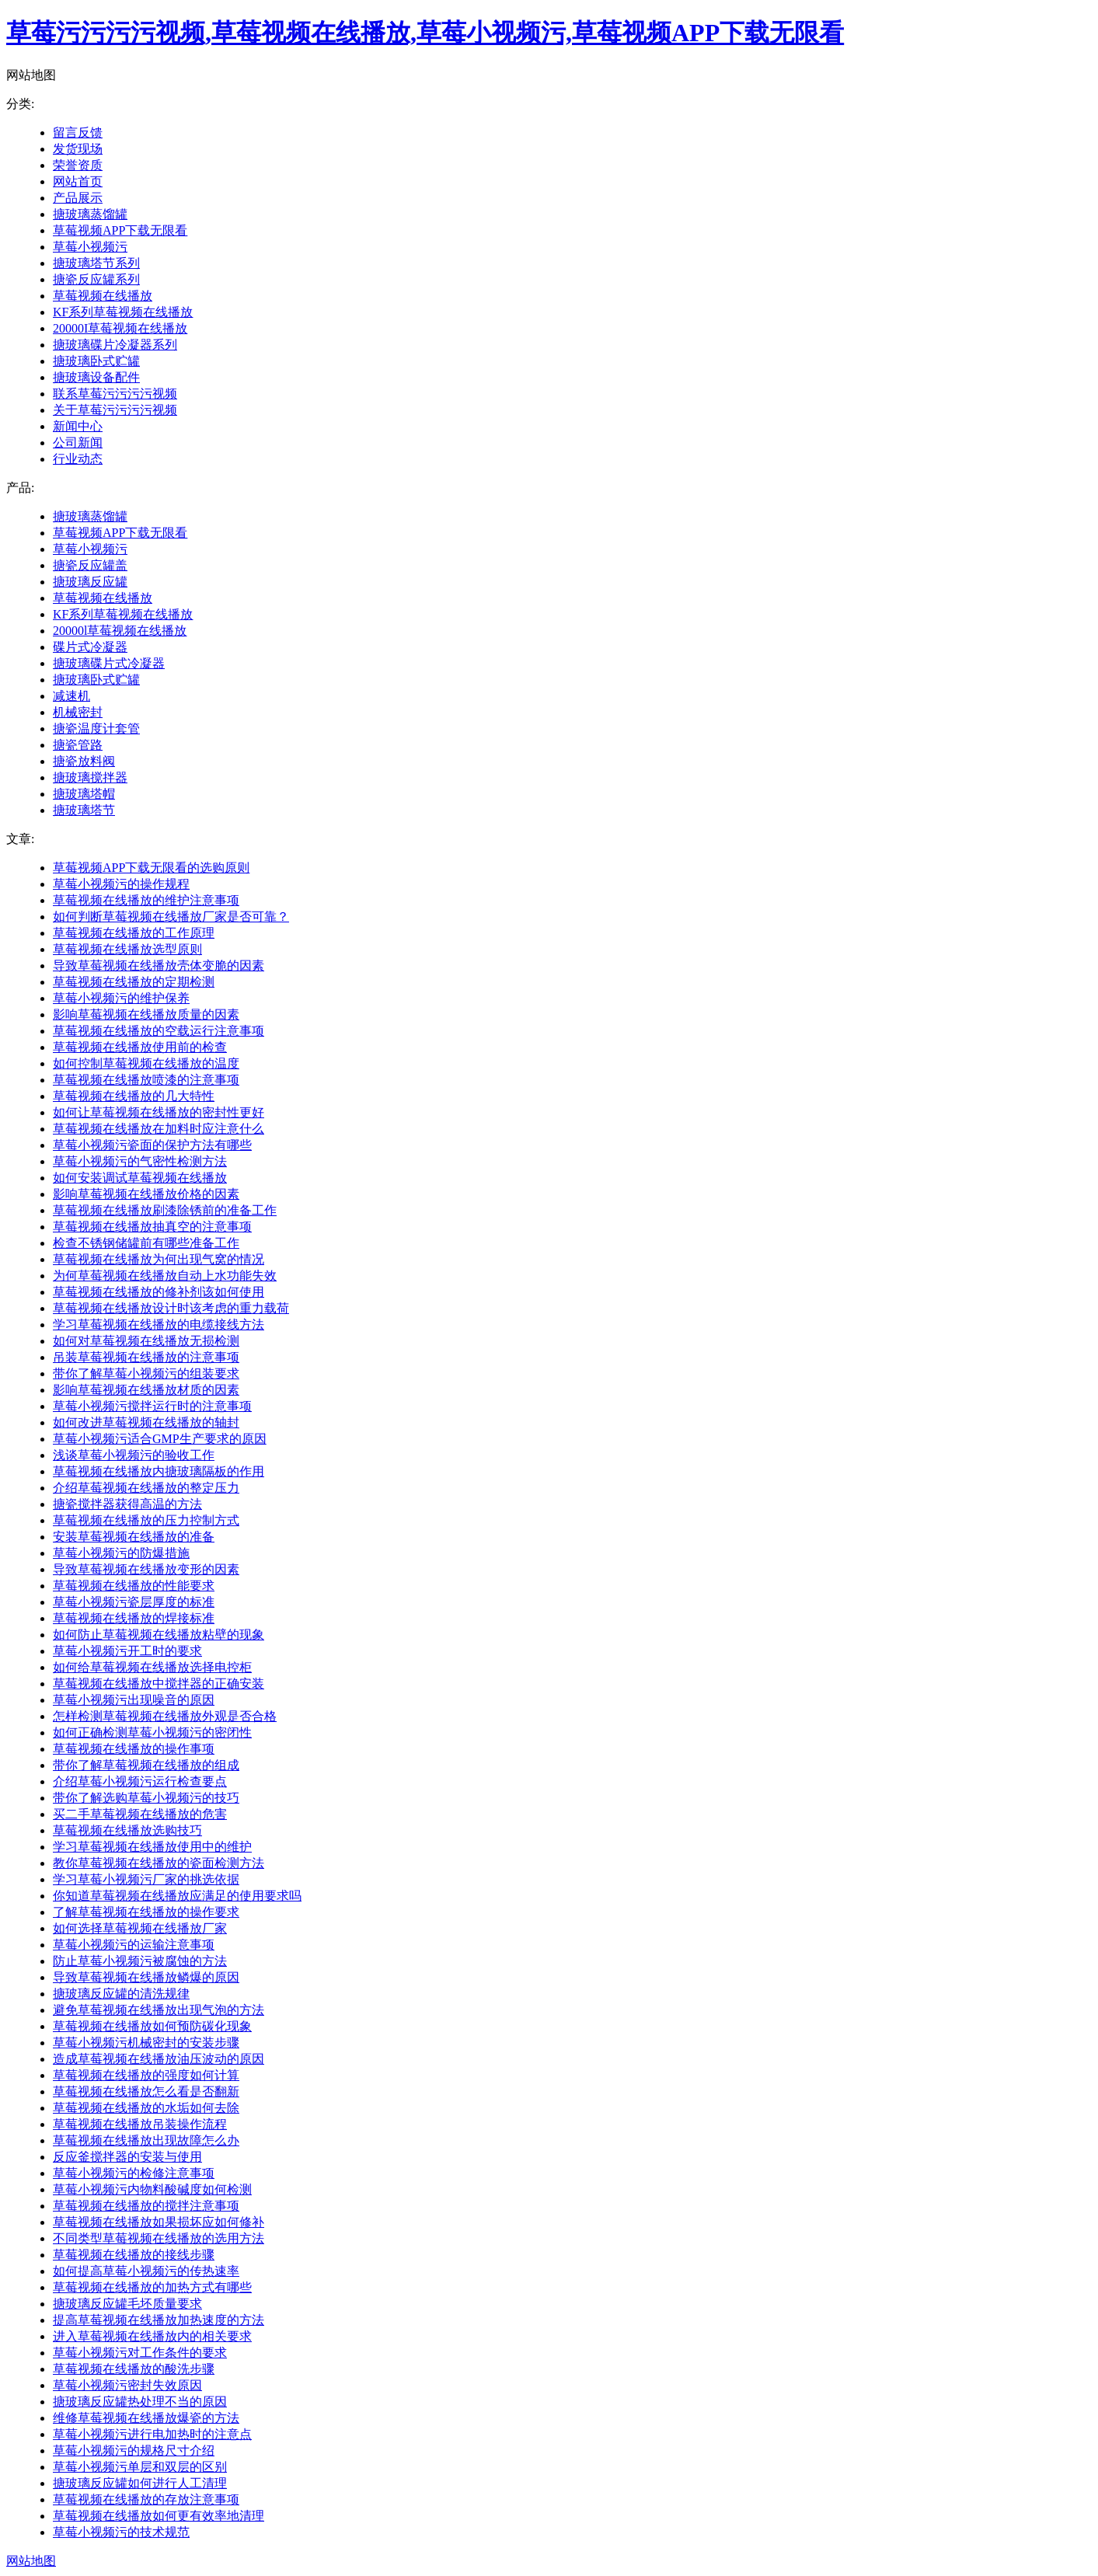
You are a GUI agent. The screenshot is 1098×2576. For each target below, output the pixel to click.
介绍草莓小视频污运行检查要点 (140, 1781)
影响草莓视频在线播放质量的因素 (146, 1014)
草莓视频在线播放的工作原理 (133, 932)
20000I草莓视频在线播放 (120, 328)
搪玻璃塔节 (84, 810)
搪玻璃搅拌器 (90, 777)
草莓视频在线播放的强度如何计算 (146, 2075)
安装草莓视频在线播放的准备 (133, 1536)
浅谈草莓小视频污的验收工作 (133, 1455)
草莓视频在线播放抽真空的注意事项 (152, 1226)
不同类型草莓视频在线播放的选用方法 (158, 2238)
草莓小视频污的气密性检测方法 (140, 1161)
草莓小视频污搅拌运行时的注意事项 (152, 1406)
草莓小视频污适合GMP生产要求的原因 (160, 1438)
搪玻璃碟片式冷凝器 (109, 663)
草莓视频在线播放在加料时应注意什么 (158, 1128)
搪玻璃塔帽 (84, 793)
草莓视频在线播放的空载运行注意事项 (158, 1030)
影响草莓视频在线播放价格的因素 (146, 1194)
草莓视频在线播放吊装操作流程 (140, 2124)
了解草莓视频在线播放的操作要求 (146, 1912)
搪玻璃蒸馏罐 (90, 214)
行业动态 (78, 458)
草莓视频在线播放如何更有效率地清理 (158, 2515)
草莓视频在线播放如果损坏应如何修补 (158, 2222)
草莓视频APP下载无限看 (120, 230)
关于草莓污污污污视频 (115, 410)
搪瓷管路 (78, 744)
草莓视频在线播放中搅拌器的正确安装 (158, 1683)
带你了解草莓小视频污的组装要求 (146, 1373)
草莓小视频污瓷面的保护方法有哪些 (152, 1145)
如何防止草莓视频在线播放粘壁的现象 (158, 1634)
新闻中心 (78, 426)
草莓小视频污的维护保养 (121, 998)
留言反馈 (78, 132)
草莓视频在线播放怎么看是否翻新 (146, 2091)
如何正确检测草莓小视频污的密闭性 (152, 1732)
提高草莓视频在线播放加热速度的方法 (158, 2320)
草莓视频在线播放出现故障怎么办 (146, 2140)
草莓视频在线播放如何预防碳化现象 (152, 2026)
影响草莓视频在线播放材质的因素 (146, 1389)
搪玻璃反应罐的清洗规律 (121, 1993)
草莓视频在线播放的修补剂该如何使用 (158, 1291)
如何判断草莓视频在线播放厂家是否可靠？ (171, 916)
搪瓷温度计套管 (96, 728)
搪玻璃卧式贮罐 (96, 361)
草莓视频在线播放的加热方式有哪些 (152, 2287)
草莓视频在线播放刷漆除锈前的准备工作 (165, 1210)
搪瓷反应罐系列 (96, 279)
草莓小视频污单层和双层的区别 (140, 2466)
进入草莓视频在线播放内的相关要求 (152, 2336)
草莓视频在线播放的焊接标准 (133, 1618)
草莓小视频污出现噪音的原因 (133, 1699)
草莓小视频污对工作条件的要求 (140, 2352)
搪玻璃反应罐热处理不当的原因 (140, 2401)
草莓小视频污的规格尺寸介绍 (133, 2450)
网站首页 (78, 181)
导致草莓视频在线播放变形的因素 (146, 1569)
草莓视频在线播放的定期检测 (133, 981)
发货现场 (78, 148)
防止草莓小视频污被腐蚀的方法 (140, 1961)
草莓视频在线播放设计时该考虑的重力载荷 (171, 1308)
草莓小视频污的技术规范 (121, 2532)
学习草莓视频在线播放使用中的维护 (152, 1846)
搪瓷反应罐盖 (90, 565)
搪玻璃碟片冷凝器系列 (115, 344)
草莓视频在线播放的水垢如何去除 (146, 2107)
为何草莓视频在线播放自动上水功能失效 (165, 1275)
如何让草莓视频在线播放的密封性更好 (158, 1112)
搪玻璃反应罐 (90, 581)
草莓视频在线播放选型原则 (127, 949)
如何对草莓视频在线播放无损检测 (146, 1340)
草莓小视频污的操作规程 (121, 884)
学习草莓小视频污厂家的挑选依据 (146, 1879)
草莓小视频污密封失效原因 (127, 2385)
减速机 (71, 695)
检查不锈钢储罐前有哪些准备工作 (146, 1243)
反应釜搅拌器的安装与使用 (127, 2156)
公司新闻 (78, 442)
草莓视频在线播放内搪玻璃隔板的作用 (158, 1471)
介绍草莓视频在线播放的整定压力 (146, 1487)
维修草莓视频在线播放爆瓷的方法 (146, 2417)
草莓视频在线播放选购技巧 (127, 1830)
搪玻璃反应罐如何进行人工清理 (140, 2483)
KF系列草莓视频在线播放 (123, 312)
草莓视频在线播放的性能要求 (133, 1585)
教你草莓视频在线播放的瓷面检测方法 (158, 1863)
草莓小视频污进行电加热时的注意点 (152, 2434)
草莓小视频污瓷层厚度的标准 (133, 1602)
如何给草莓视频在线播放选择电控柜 (152, 1667)
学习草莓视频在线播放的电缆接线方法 (158, 1324)
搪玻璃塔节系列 (96, 263)
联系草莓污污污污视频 (115, 393)
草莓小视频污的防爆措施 (121, 1553)
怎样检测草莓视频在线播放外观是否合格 (165, 1716)
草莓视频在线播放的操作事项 (133, 1748)
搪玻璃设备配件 (96, 377)
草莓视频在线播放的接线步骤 (133, 2254)
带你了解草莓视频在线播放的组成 (146, 1765)
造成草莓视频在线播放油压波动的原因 (158, 2058)
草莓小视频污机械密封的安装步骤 (146, 2042)
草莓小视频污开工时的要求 (127, 1650)
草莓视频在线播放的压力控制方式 (146, 1520)
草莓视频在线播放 (102, 295)
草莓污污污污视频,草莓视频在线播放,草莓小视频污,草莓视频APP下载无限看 (425, 33)
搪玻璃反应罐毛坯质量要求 (127, 2303)
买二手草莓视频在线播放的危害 (140, 1814)
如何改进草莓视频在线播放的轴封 (146, 1422)
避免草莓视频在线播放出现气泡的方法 (158, 2010)
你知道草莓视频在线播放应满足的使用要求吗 (177, 1895)
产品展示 (78, 197)
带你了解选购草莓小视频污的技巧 (146, 1797)
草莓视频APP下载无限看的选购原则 (151, 867)
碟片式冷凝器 (90, 647)
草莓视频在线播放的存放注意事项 (146, 2499)
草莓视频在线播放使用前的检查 (140, 1047)
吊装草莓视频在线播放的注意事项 (146, 1357)
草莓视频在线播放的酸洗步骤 (133, 2369)
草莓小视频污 (90, 246)
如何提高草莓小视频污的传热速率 (146, 2271)
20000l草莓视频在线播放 (119, 630)
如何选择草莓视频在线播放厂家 (140, 1928)
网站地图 (31, 2560)
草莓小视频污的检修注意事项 (133, 2173)
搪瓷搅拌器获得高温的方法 (127, 1504)
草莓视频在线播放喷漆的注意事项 (146, 1079)
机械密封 (78, 712)
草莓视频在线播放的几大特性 (133, 1096)
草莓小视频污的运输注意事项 (133, 1944)
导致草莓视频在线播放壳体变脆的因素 (158, 965)
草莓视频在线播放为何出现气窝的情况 (158, 1259)
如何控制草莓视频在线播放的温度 (146, 1063)
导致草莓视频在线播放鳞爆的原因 (146, 1977)
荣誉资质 (78, 165)
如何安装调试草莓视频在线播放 (140, 1177)
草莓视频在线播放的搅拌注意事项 (146, 2205)
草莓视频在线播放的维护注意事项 (146, 900)
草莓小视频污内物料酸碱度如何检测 (152, 2189)
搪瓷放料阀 (84, 761)
